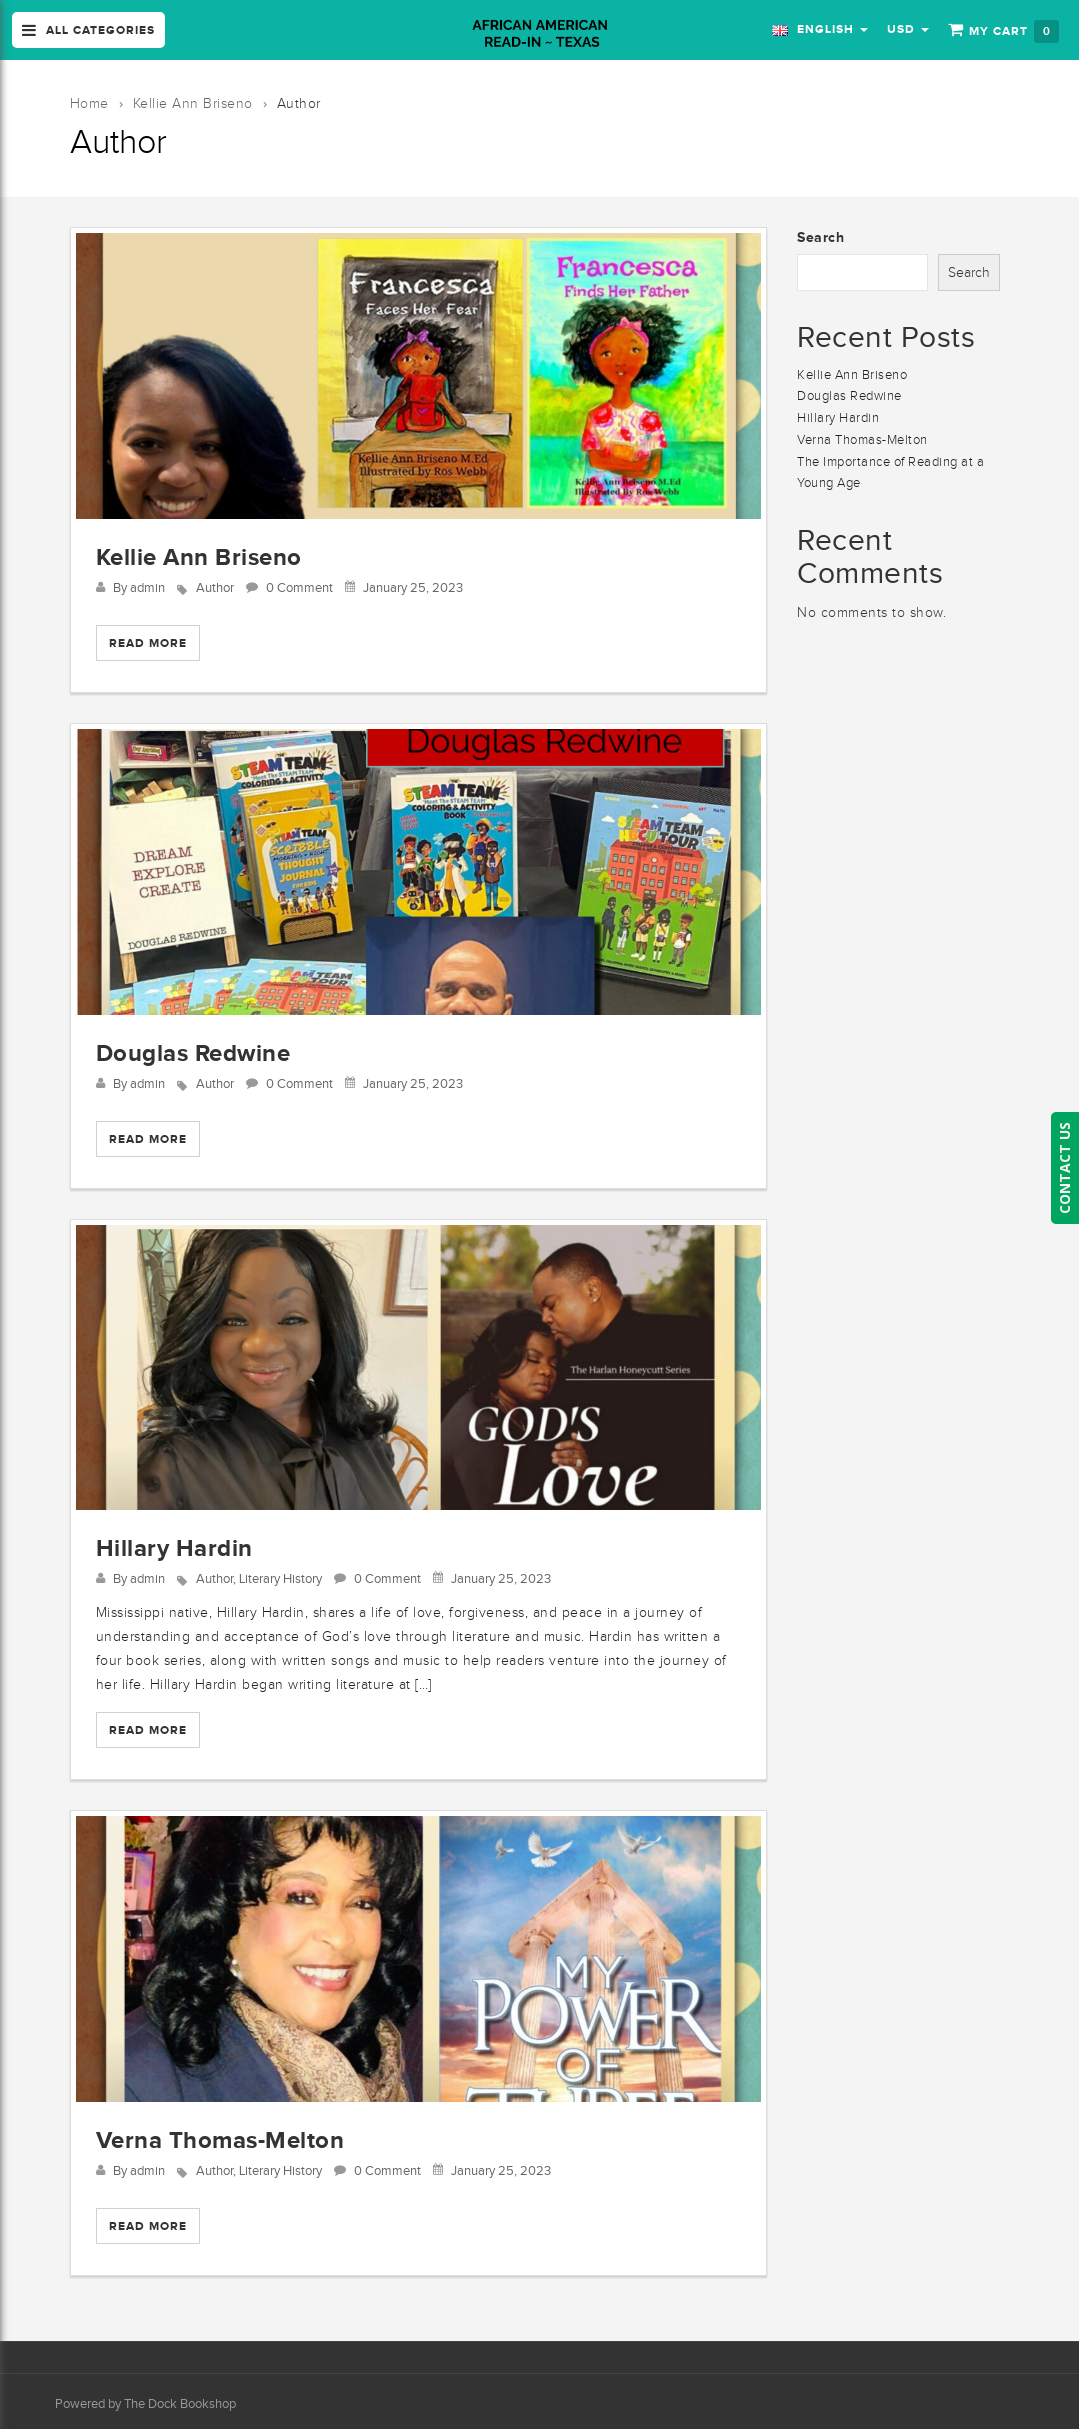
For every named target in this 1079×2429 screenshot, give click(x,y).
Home (89, 103)
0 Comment (299, 587)
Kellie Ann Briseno (193, 103)
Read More (148, 643)
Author (215, 587)
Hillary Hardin (174, 1547)
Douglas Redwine (193, 1052)
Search (820, 237)
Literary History (280, 1578)
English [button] (820, 29)
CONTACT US (1064, 1168)
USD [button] (908, 29)
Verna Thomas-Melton (220, 2139)
